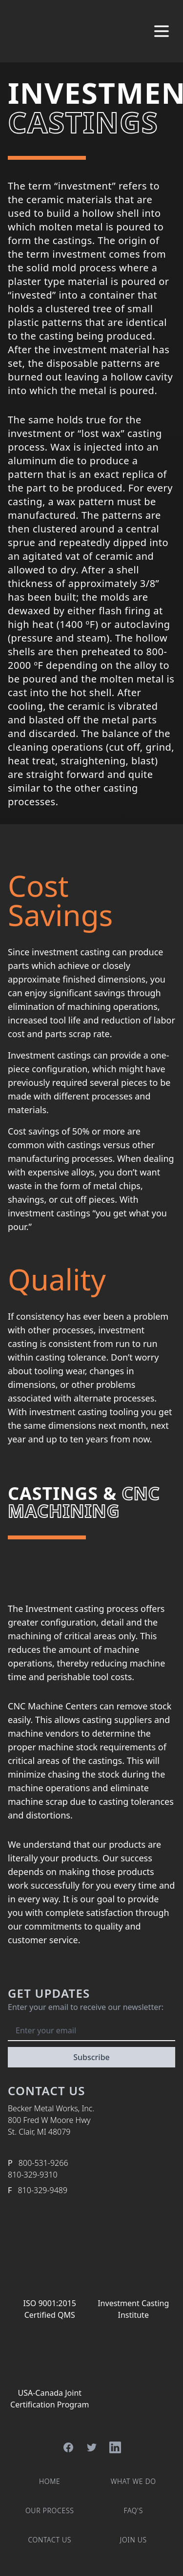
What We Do (133, 2481)
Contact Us (49, 2539)
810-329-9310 (33, 2174)
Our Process (49, 2510)
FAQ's (133, 2510)
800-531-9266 (43, 2163)
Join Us (133, 2539)
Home (50, 2481)
